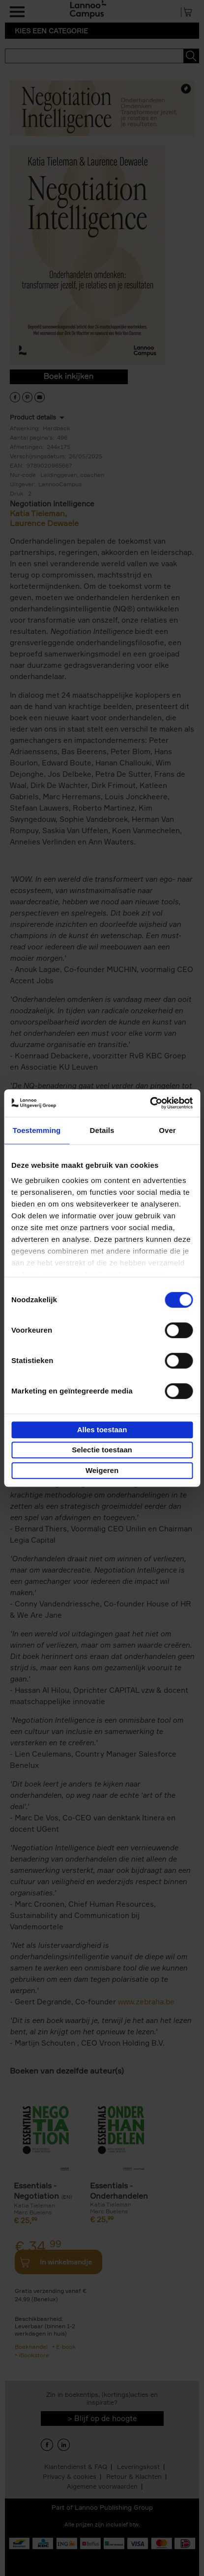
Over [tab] (167, 1130)
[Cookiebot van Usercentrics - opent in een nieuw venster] (150, 1103)
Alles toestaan (102, 1429)
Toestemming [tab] (37, 1130)
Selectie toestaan (102, 1450)
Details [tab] (102, 1130)
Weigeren (102, 1470)
